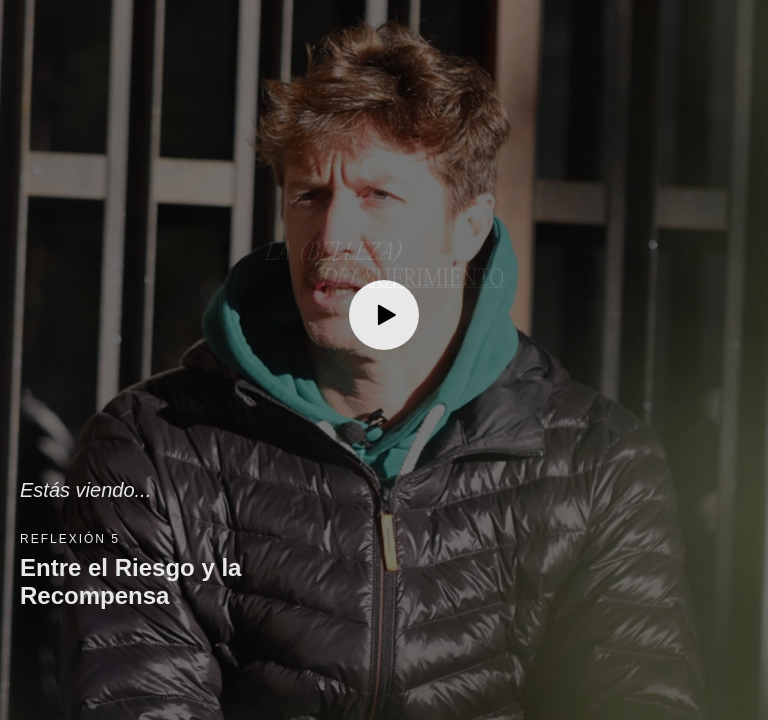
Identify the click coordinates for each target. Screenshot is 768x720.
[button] (384, 360)
